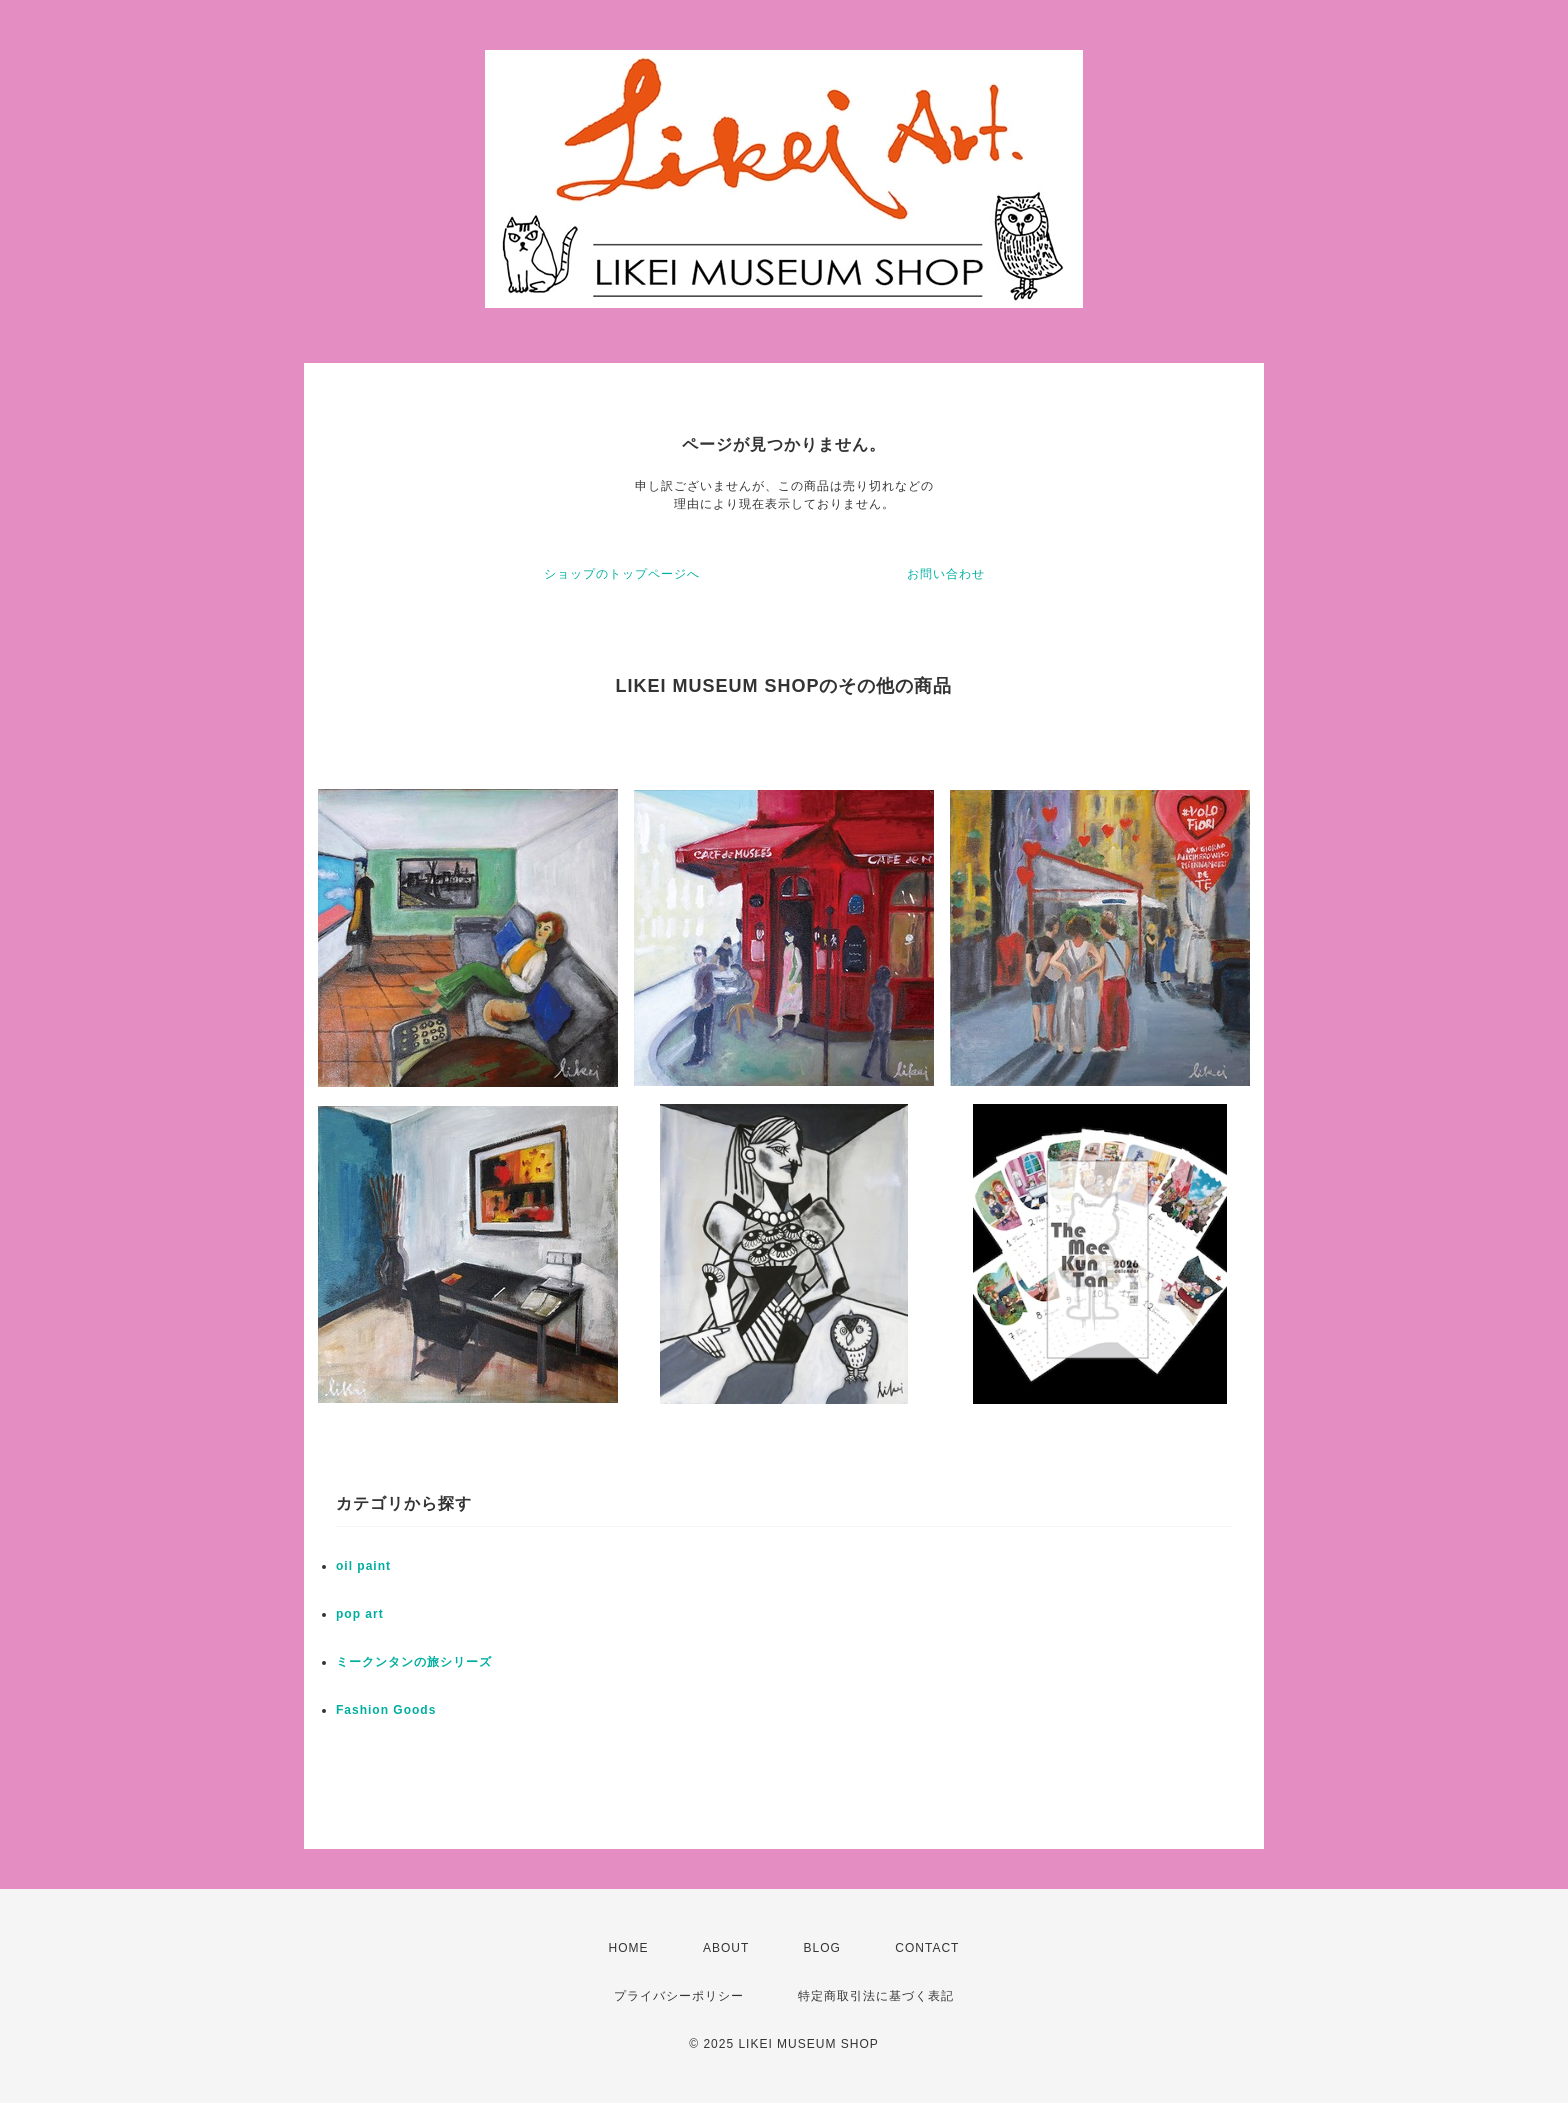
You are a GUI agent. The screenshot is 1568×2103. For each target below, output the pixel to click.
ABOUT (726, 1948)
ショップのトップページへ (622, 574)
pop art (360, 1614)
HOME (629, 1948)
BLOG (822, 1948)
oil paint (363, 1566)
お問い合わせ (946, 574)
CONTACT (927, 1948)
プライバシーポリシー (679, 1996)
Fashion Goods (386, 1710)
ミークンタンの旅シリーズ (414, 1662)
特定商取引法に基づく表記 (876, 1996)
